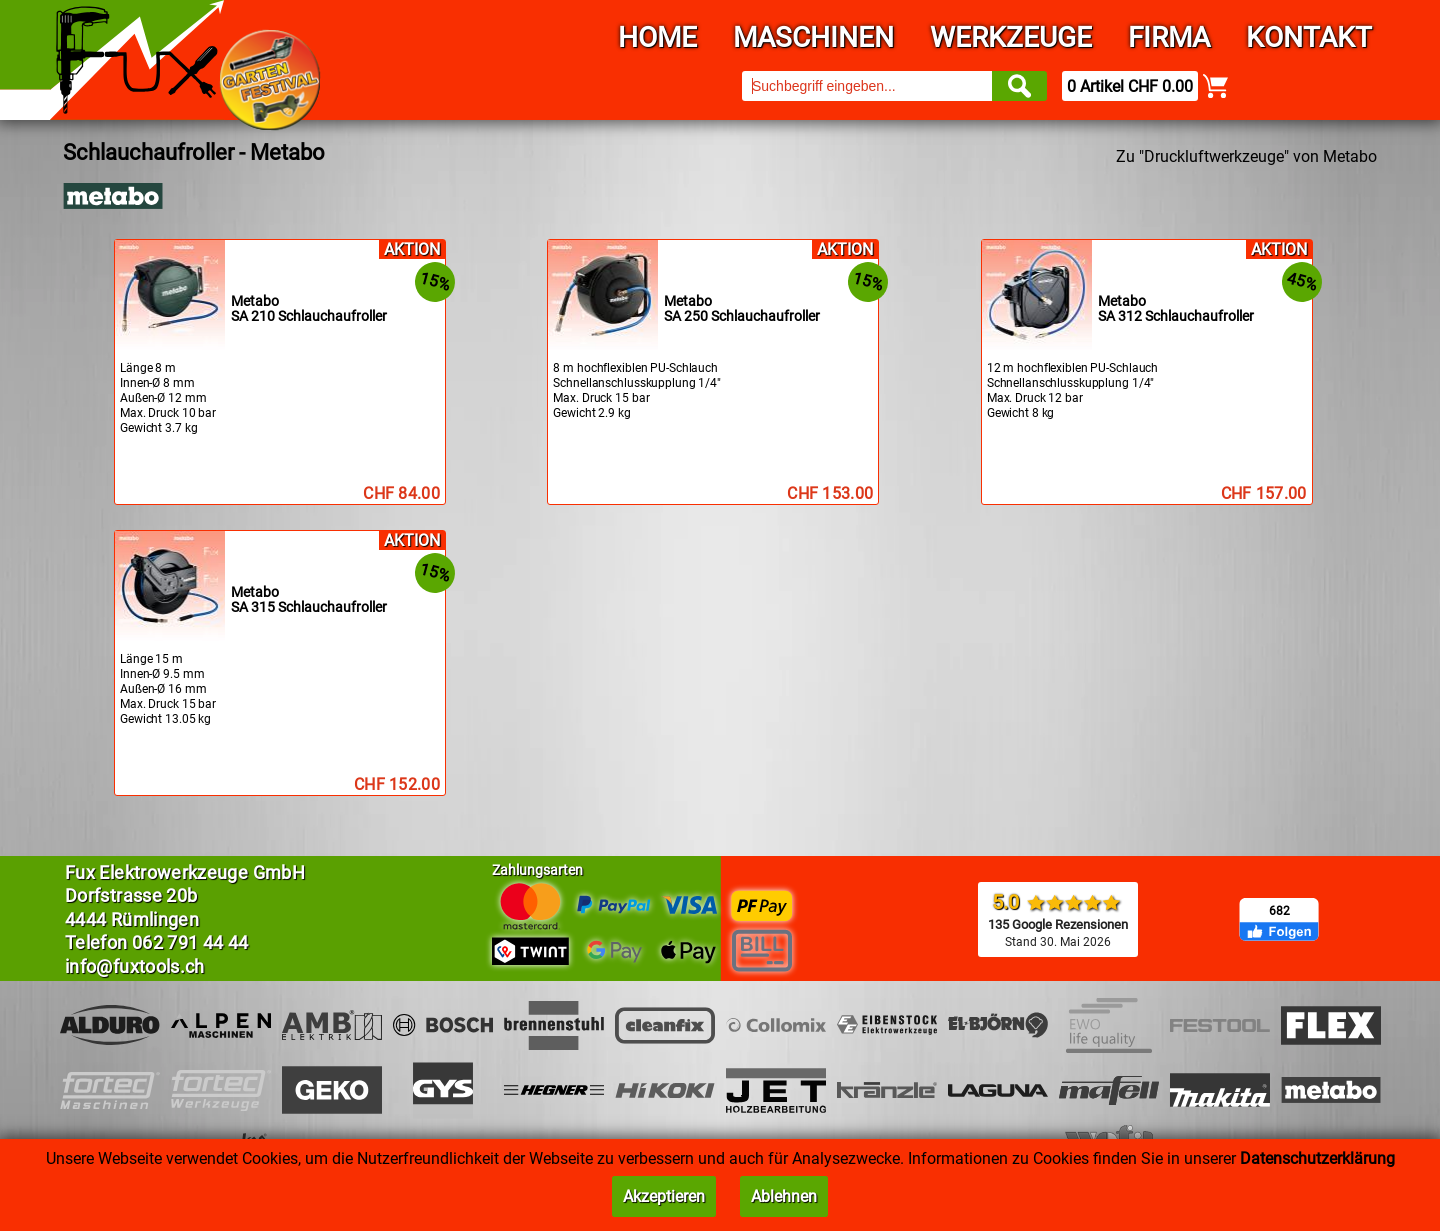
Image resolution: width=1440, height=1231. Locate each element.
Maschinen (813, 37)
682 (1279, 911)
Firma (1169, 37)
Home (657, 37)
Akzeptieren (664, 1196)
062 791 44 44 (190, 942)
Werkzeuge (1011, 37)
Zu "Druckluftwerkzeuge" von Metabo (1246, 156)
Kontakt (1309, 37)
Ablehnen (784, 1196)
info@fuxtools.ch (135, 966)
